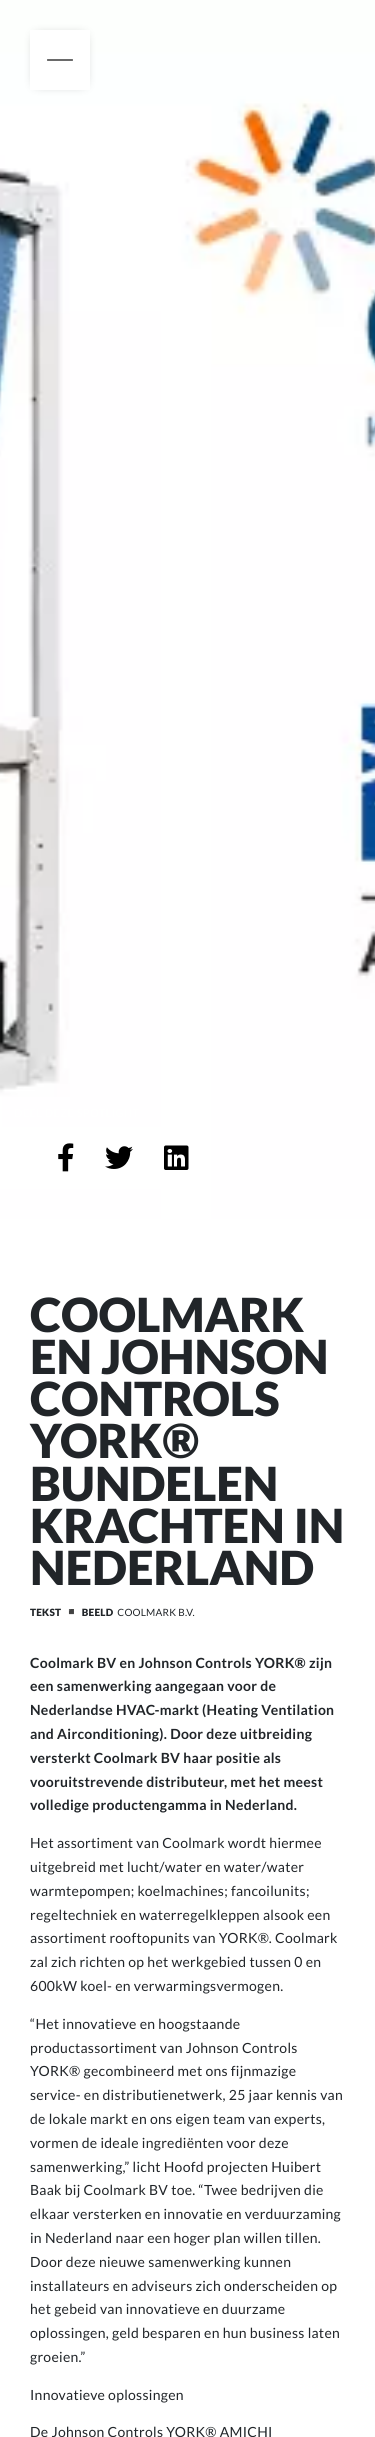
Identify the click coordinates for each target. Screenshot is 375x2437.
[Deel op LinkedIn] (176, 1158)
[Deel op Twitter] (119, 1158)
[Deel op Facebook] (66, 1158)
